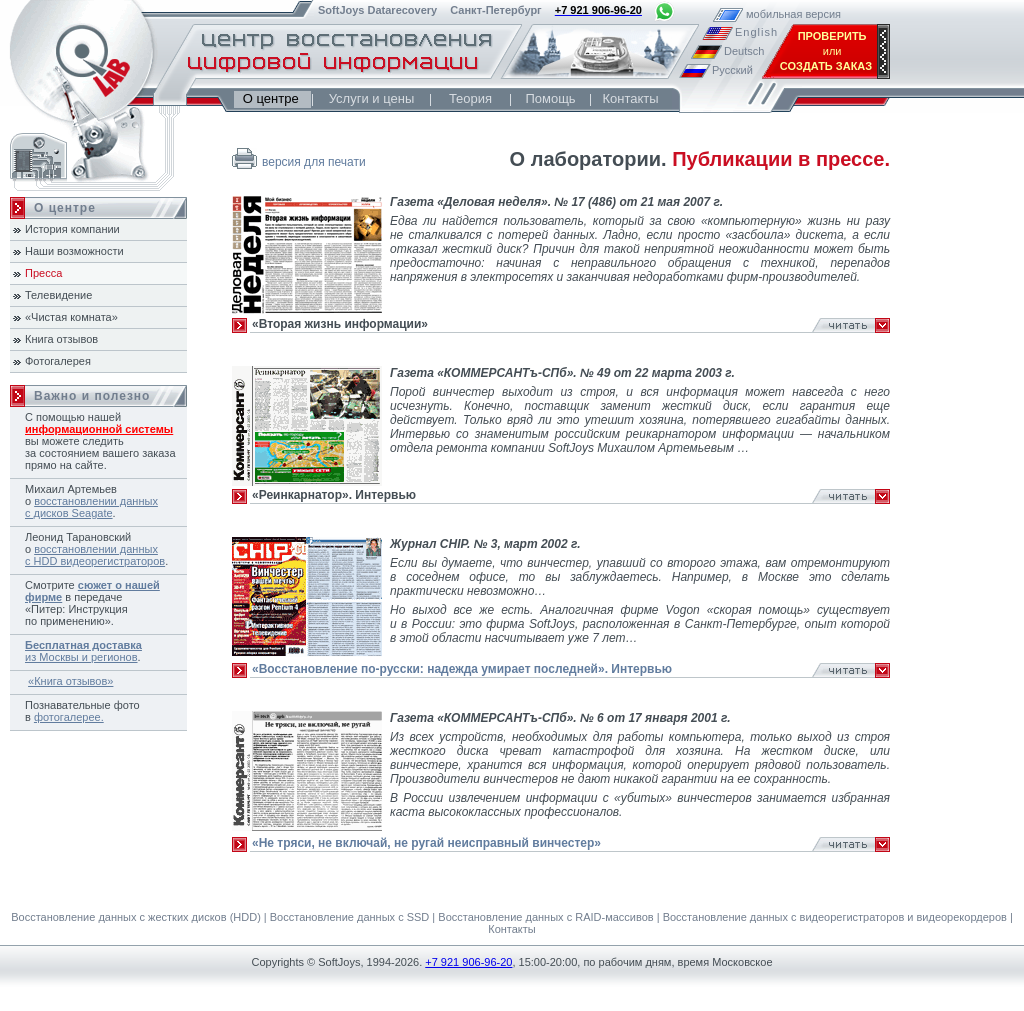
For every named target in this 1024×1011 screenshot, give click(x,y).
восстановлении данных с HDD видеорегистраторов (95, 555)
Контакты (630, 98)
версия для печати (314, 162)
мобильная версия (766, 14)
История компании (72, 229)
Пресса (43, 273)
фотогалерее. (69, 717)
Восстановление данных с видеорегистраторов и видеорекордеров (835, 917)
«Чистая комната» (71, 317)
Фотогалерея (58, 361)
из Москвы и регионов (83, 651)
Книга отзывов (61, 339)
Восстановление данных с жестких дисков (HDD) (136, 917)
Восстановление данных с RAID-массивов (545, 917)
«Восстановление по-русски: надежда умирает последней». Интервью (462, 669)
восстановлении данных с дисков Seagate (91, 507)
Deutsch (744, 51)
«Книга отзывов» (70, 681)
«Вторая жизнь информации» (340, 324)
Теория (470, 98)
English (755, 32)
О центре (272, 98)
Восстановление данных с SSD (350, 917)
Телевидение (58, 295)
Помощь (550, 98)
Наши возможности (74, 251)
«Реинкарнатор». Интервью (334, 495)
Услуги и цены (372, 98)
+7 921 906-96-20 (468, 962)
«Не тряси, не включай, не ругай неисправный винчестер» (426, 843)
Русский (732, 70)
